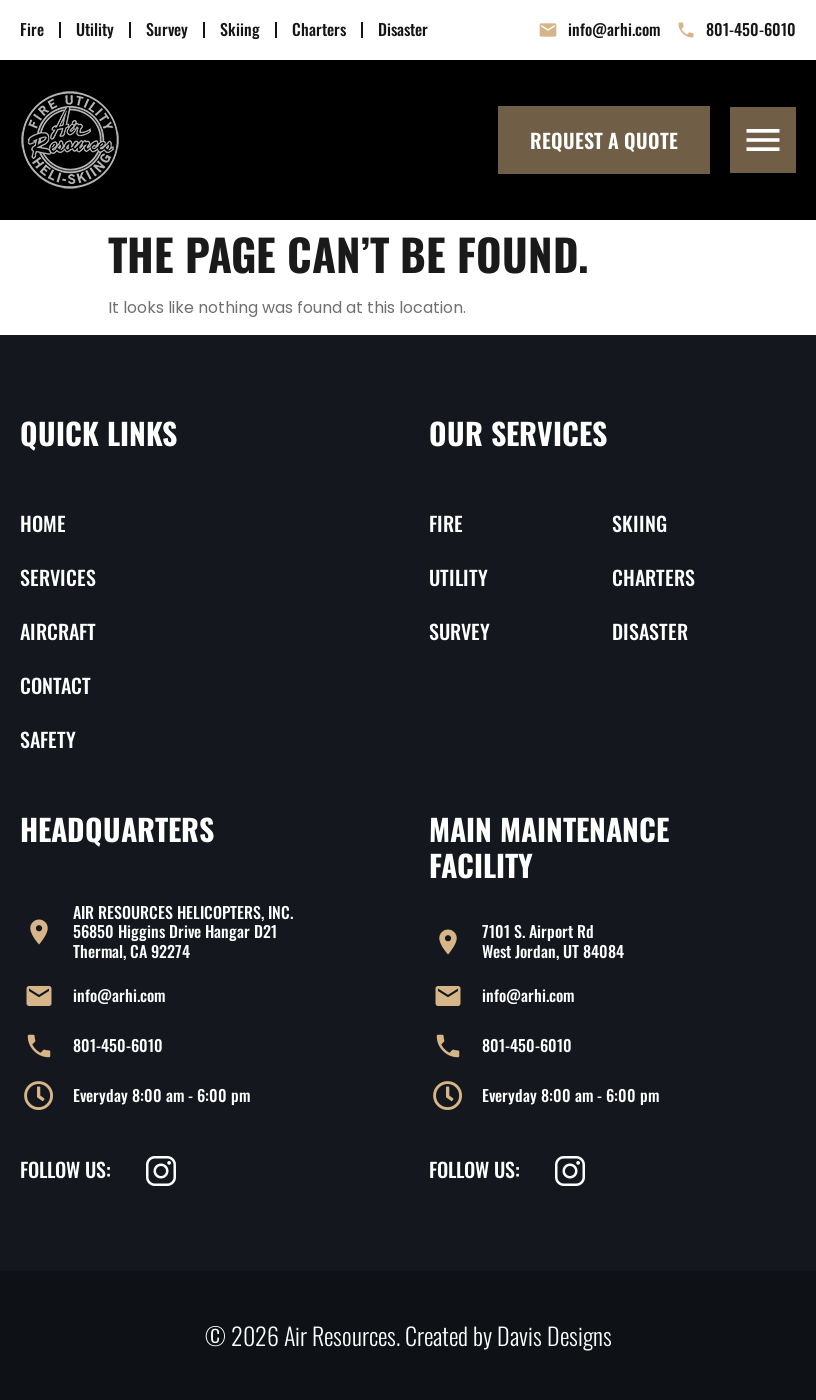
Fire (32, 29)
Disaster (403, 29)
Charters (319, 29)
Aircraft (58, 631)
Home (43, 523)
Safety (48, 739)
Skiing (240, 29)
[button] (763, 140)
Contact (55, 685)
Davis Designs (554, 1335)
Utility (95, 29)
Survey (167, 29)
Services (58, 577)
